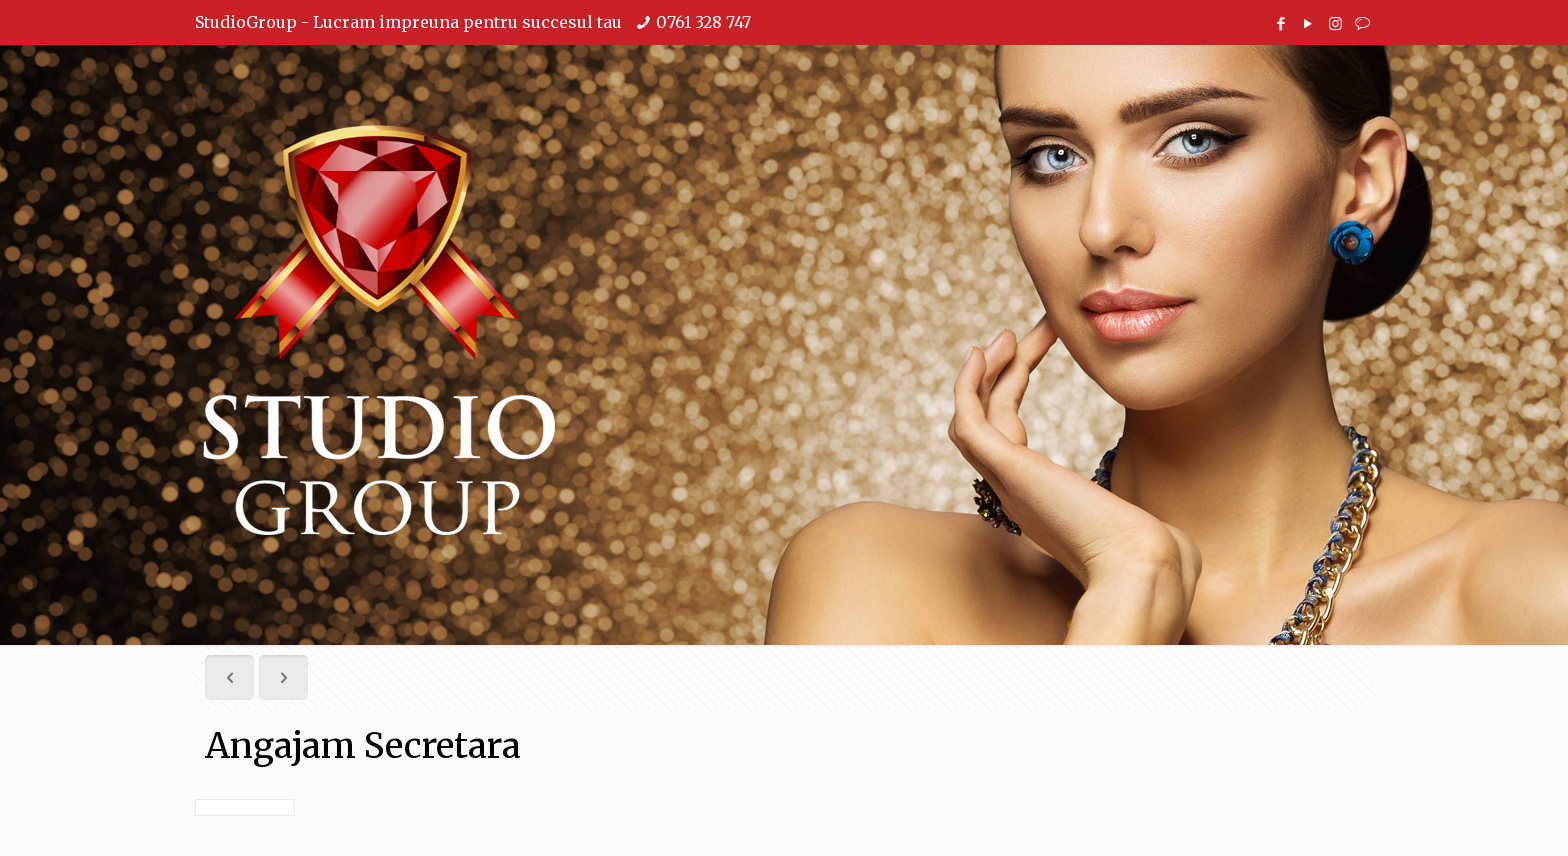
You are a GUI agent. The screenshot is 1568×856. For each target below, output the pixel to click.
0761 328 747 (703, 22)
